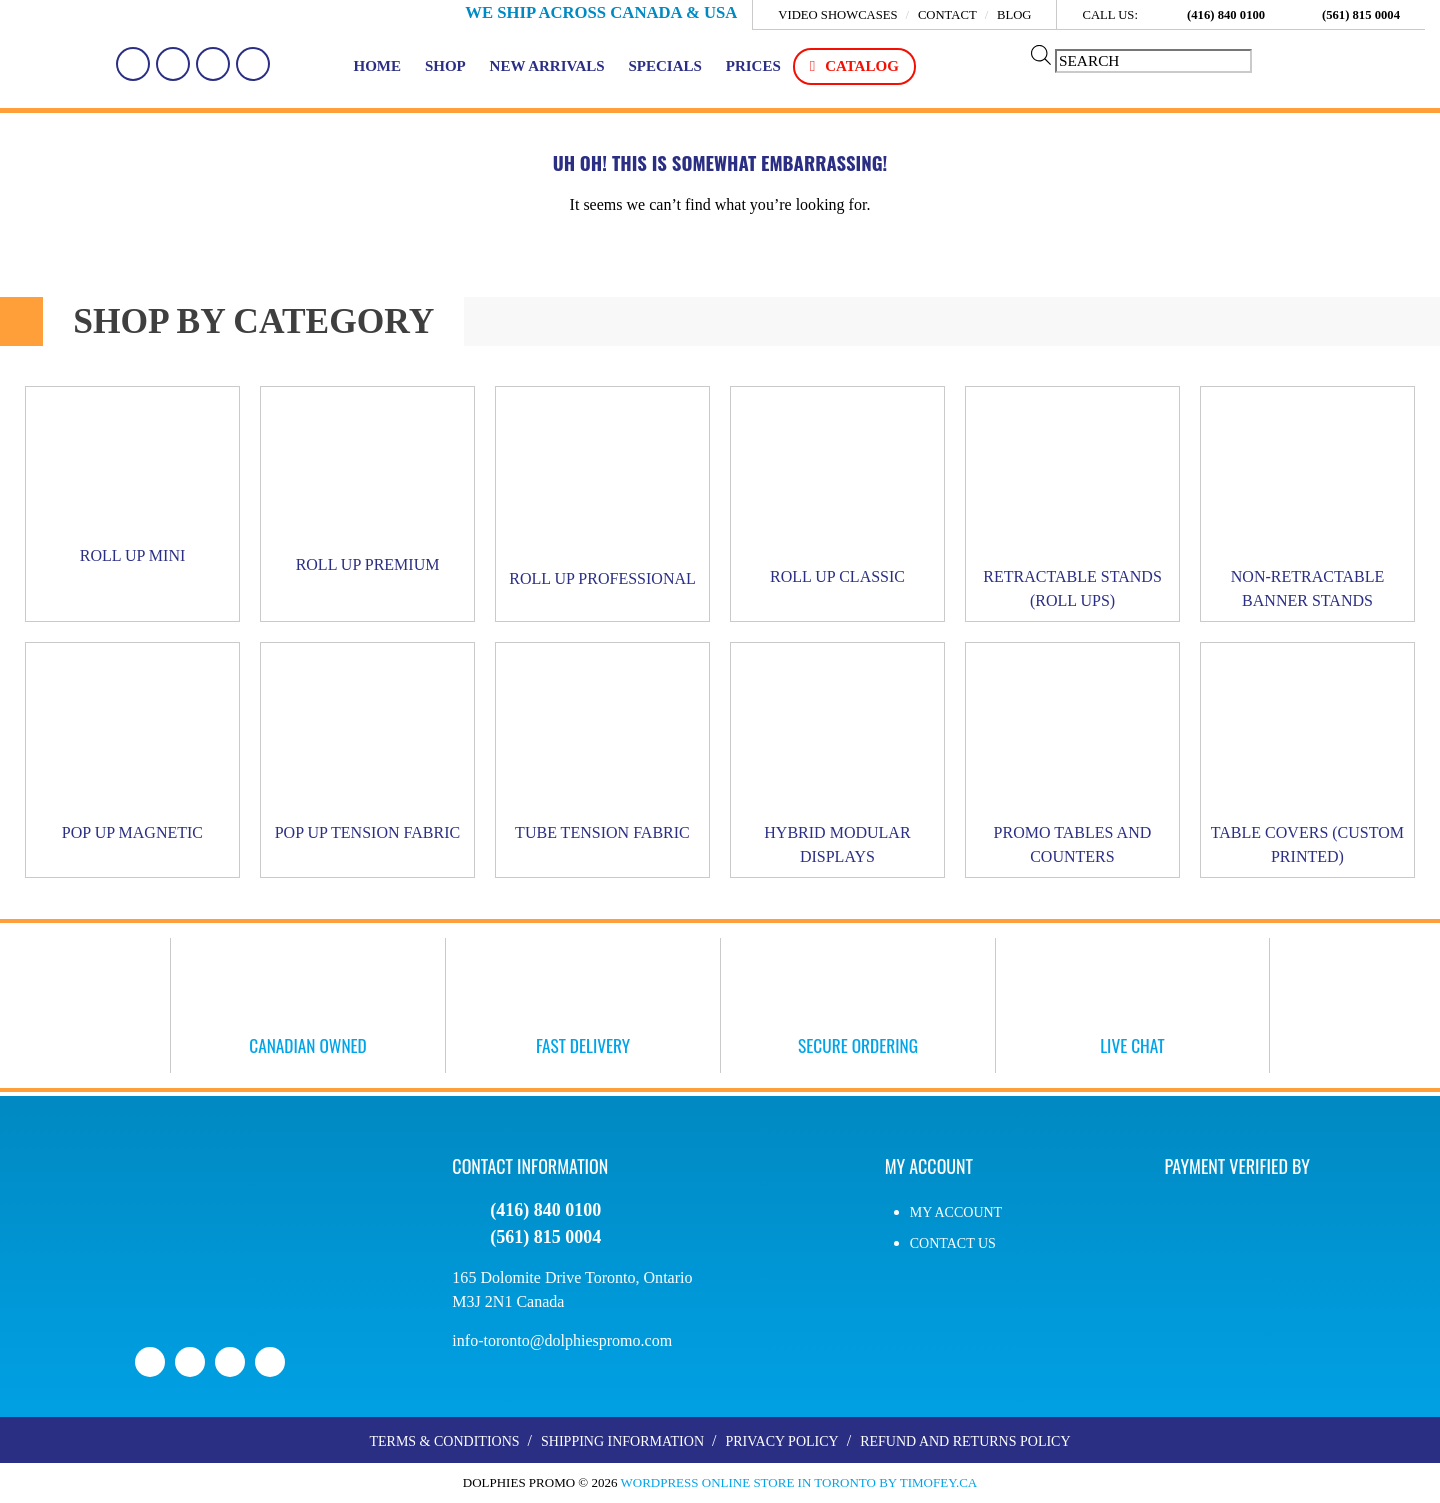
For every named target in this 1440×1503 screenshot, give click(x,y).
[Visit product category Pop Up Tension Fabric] (367, 749)
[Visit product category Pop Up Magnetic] (132, 749)
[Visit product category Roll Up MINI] (132, 482)
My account (956, 1213)
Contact (947, 16)
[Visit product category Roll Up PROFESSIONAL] (602, 494)
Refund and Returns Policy (965, 1442)
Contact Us (953, 1244)
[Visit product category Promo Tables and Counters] (1072, 761)
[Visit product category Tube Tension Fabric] (602, 749)
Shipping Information (622, 1442)
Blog (1014, 16)
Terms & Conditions (444, 1442)
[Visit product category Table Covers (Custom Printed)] (1307, 761)
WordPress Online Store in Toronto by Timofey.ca (799, 1483)
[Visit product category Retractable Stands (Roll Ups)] (1072, 505)
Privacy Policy (781, 1442)
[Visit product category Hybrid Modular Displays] (837, 761)
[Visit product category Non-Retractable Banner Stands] (1307, 505)
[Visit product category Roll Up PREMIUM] (367, 487)
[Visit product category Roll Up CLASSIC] (837, 493)
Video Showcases (837, 16)
